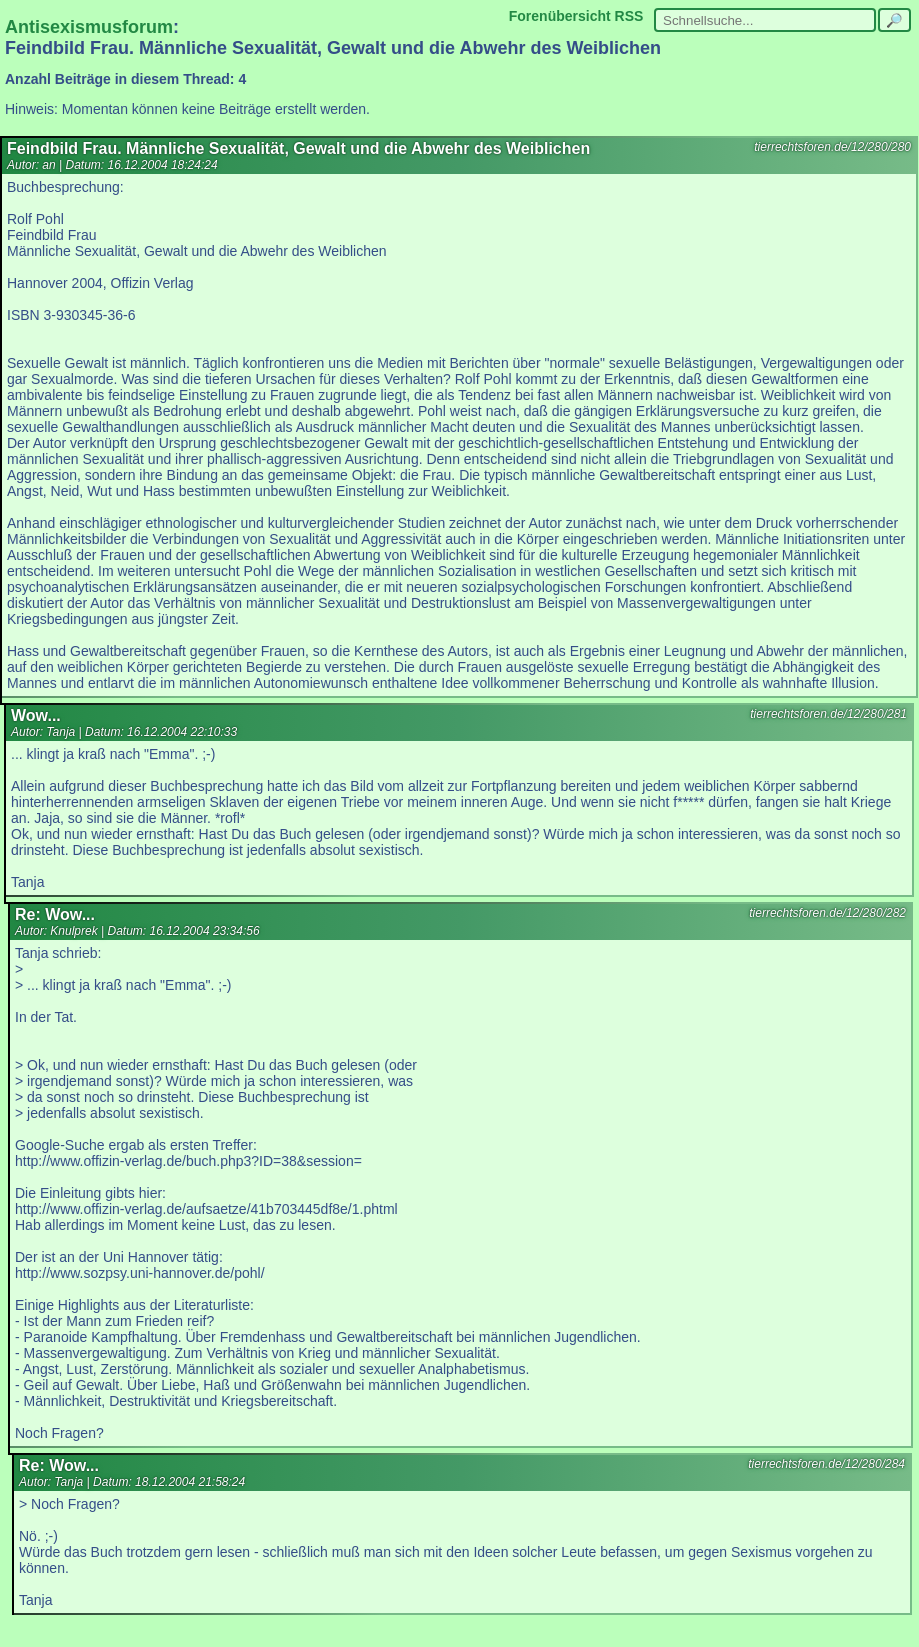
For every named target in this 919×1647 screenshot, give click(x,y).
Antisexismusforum (89, 27)
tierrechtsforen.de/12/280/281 (828, 714)
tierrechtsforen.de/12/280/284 (826, 1464)
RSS (629, 16)
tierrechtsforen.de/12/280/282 (827, 913)
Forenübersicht (560, 16)
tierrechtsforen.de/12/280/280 (832, 147)
